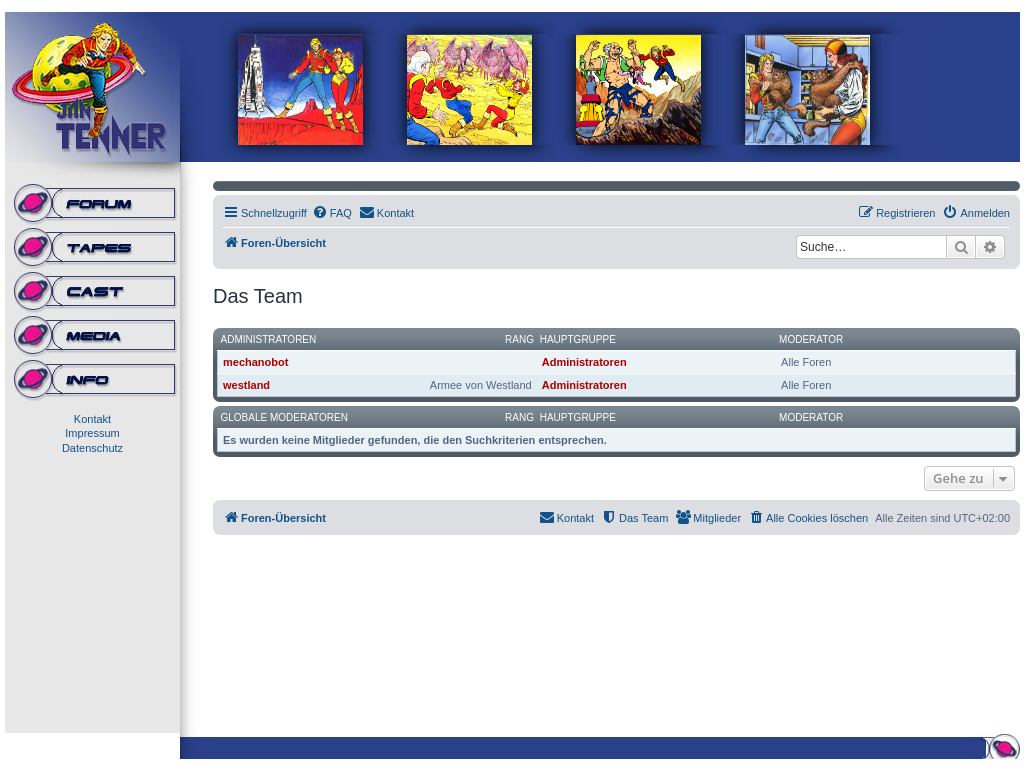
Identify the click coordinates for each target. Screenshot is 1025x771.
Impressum (92, 433)
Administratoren (269, 339)
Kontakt (92, 419)
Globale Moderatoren (284, 417)
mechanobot (255, 362)
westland (246, 385)
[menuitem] (332, 213)
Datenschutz (92, 448)
